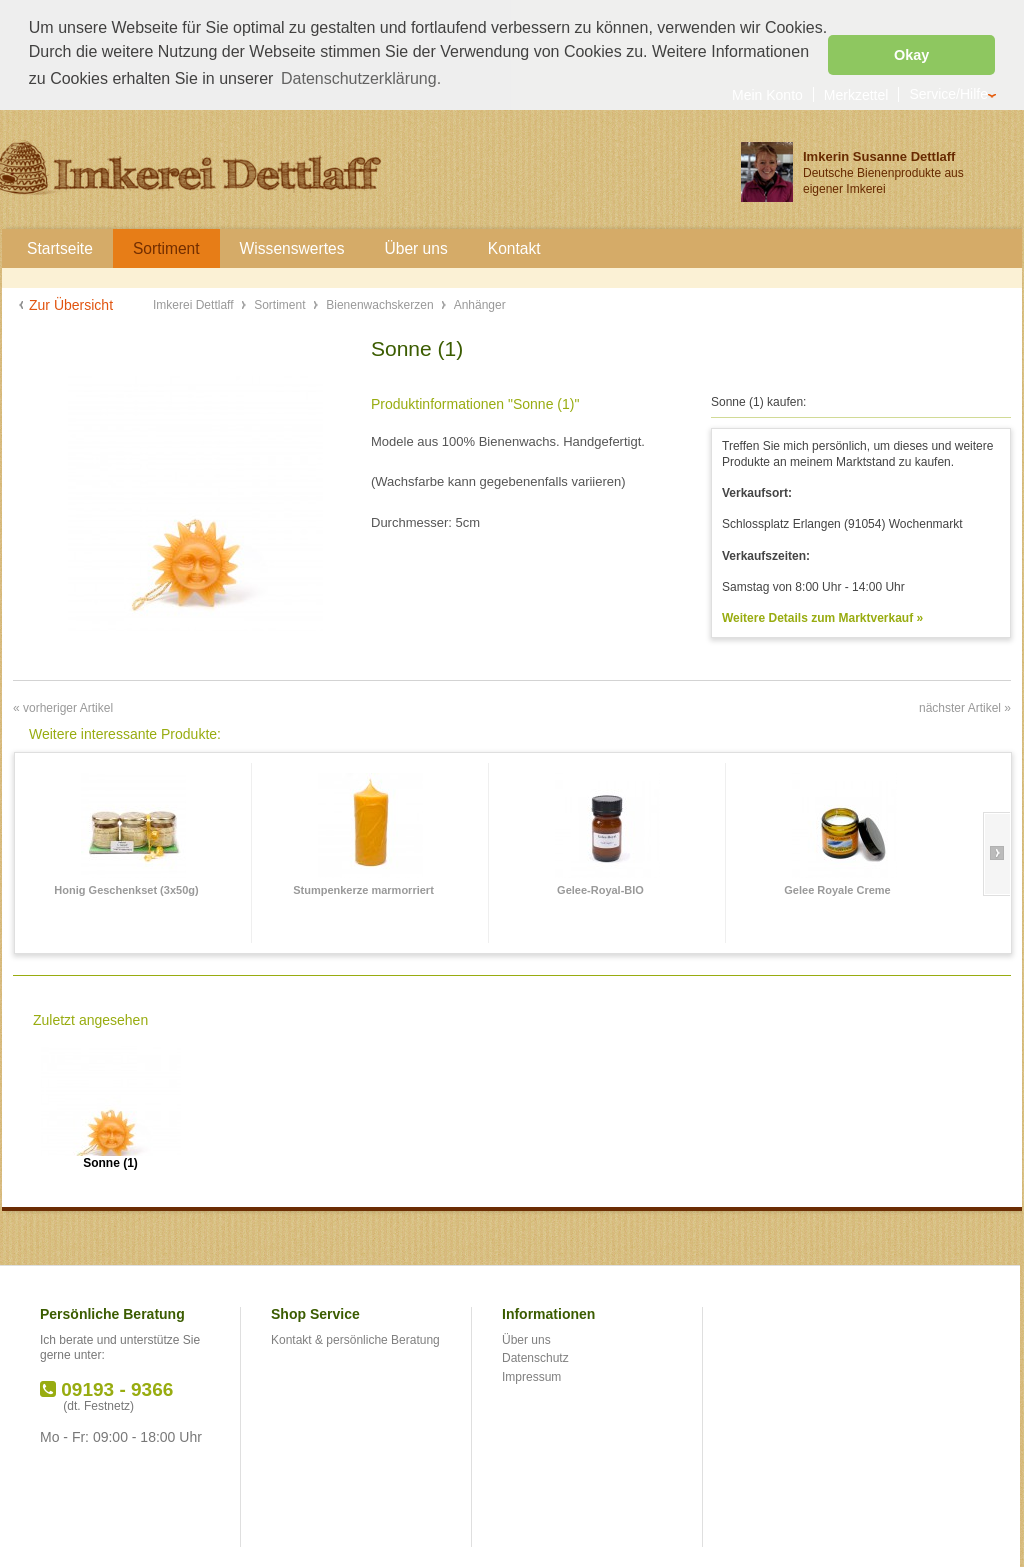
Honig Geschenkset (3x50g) (126, 888)
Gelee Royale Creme (837, 888)
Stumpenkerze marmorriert (363, 888)
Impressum (531, 1375)
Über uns (526, 1338)
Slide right (996, 852)
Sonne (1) (110, 1161)
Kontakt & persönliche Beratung (355, 1338)
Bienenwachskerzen (381, 303)
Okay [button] (911, 55)
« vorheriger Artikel (63, 706)
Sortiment (281, 303)
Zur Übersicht (71, 303)
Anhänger (480, 303)
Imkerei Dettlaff (195, 303)
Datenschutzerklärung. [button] (361, 78)
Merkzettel (856, 92)
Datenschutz (535, 1356)
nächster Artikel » (965, 706)
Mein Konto (767, 92)
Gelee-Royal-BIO (600, 888)
